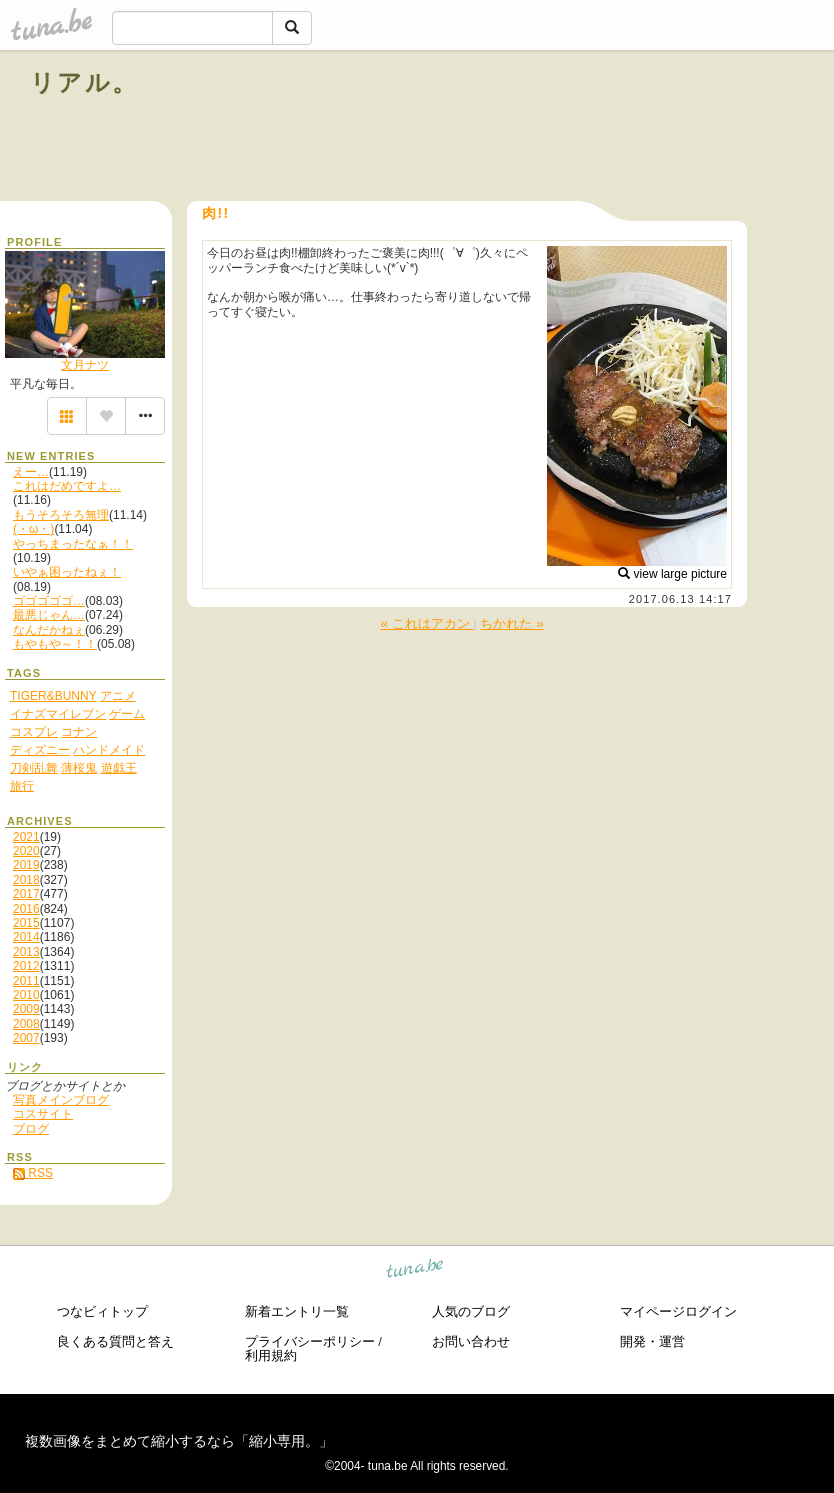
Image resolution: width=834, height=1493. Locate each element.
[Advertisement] (576, 128)
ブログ (31, 1129)
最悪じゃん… (49, 615)
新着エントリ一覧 (297, 1311)
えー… (31, 472)
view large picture (672, 574)
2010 (26, 995)
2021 (26, 837)
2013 (26, 952)
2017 (26, 894)
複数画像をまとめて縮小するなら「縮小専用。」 (179, 1441)
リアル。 (84, 82)
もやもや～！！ (55, 644)
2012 (26, 966)
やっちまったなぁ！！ (73, 544)
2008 (26, 1024)
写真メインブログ (61, 1100)
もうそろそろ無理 (61, 515)
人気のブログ (471, 1311)
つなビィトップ (102, 1311)
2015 (26, 923)
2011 (26, 981)
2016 (26, 909)
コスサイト (43, 1114)
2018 (26, 880)
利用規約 (271, 1355)
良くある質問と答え (115, 1341)
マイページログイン (678, 1311)
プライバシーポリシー (310, 1341)
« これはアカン (426, 623)
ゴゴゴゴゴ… (49, 601)
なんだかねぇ (49, 630)
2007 (26, 1038)
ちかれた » (511, 623)
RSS (33, 1173)
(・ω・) (33, 529)
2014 (26, 937)
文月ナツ (85, 365)
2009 (26, 1009)
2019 (26, 865)
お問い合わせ (471, 1341)
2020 (26, 851)
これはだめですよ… (67, 486)
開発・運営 (652, 1341)
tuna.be (415, 1271)
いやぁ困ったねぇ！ (67, 572)
